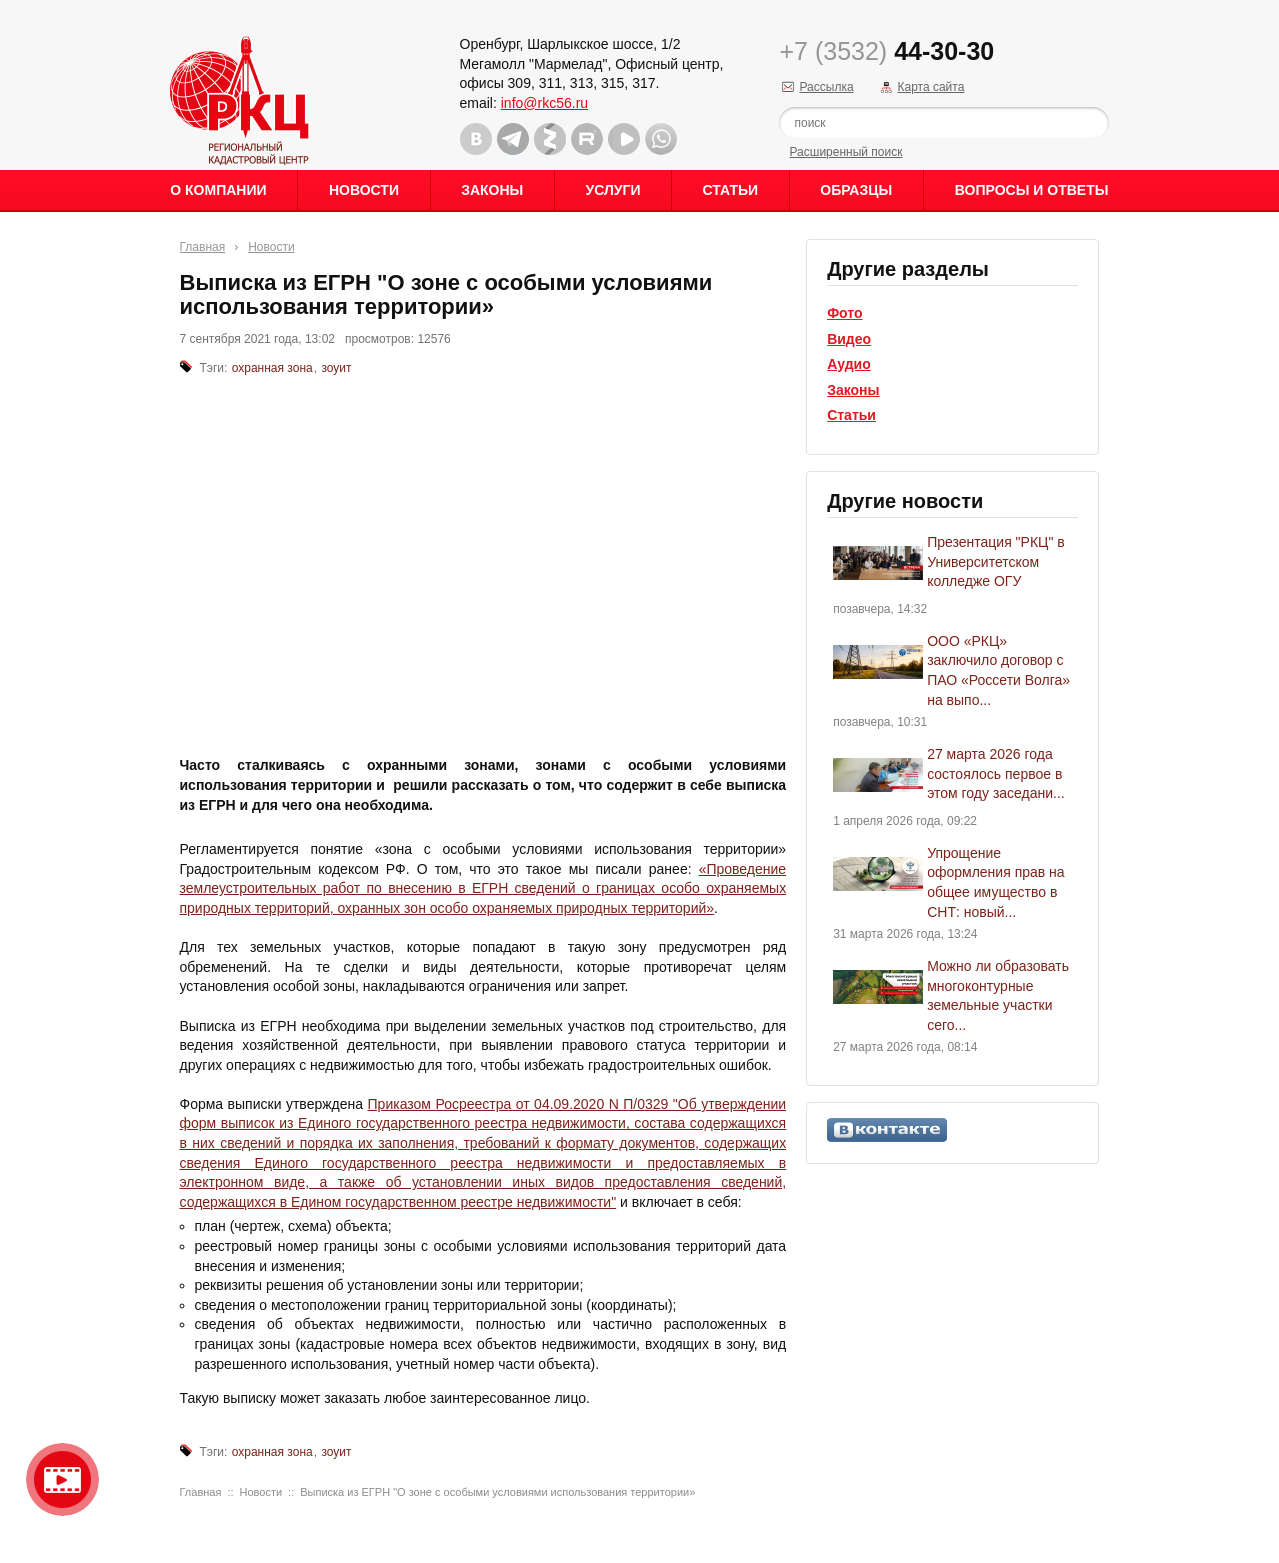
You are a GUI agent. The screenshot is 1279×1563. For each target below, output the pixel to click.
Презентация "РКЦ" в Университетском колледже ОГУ (996, 561)
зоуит (336, 368)
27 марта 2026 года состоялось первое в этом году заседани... (996, 773)
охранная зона (272, 368)
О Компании (218, 190)
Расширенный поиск (845, 152)
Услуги (612, 190)
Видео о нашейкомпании (62, 1479)
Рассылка (826, 87)
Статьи (731, 190)
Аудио (849, 364)
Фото (844, 313)
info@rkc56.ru (544, 103)
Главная (203, 247)
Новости (364, 190)
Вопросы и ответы (1032, 190)
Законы (492, 190)
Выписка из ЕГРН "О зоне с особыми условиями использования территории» (497, 1492)
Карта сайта (930, 87)
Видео (849, 339)
